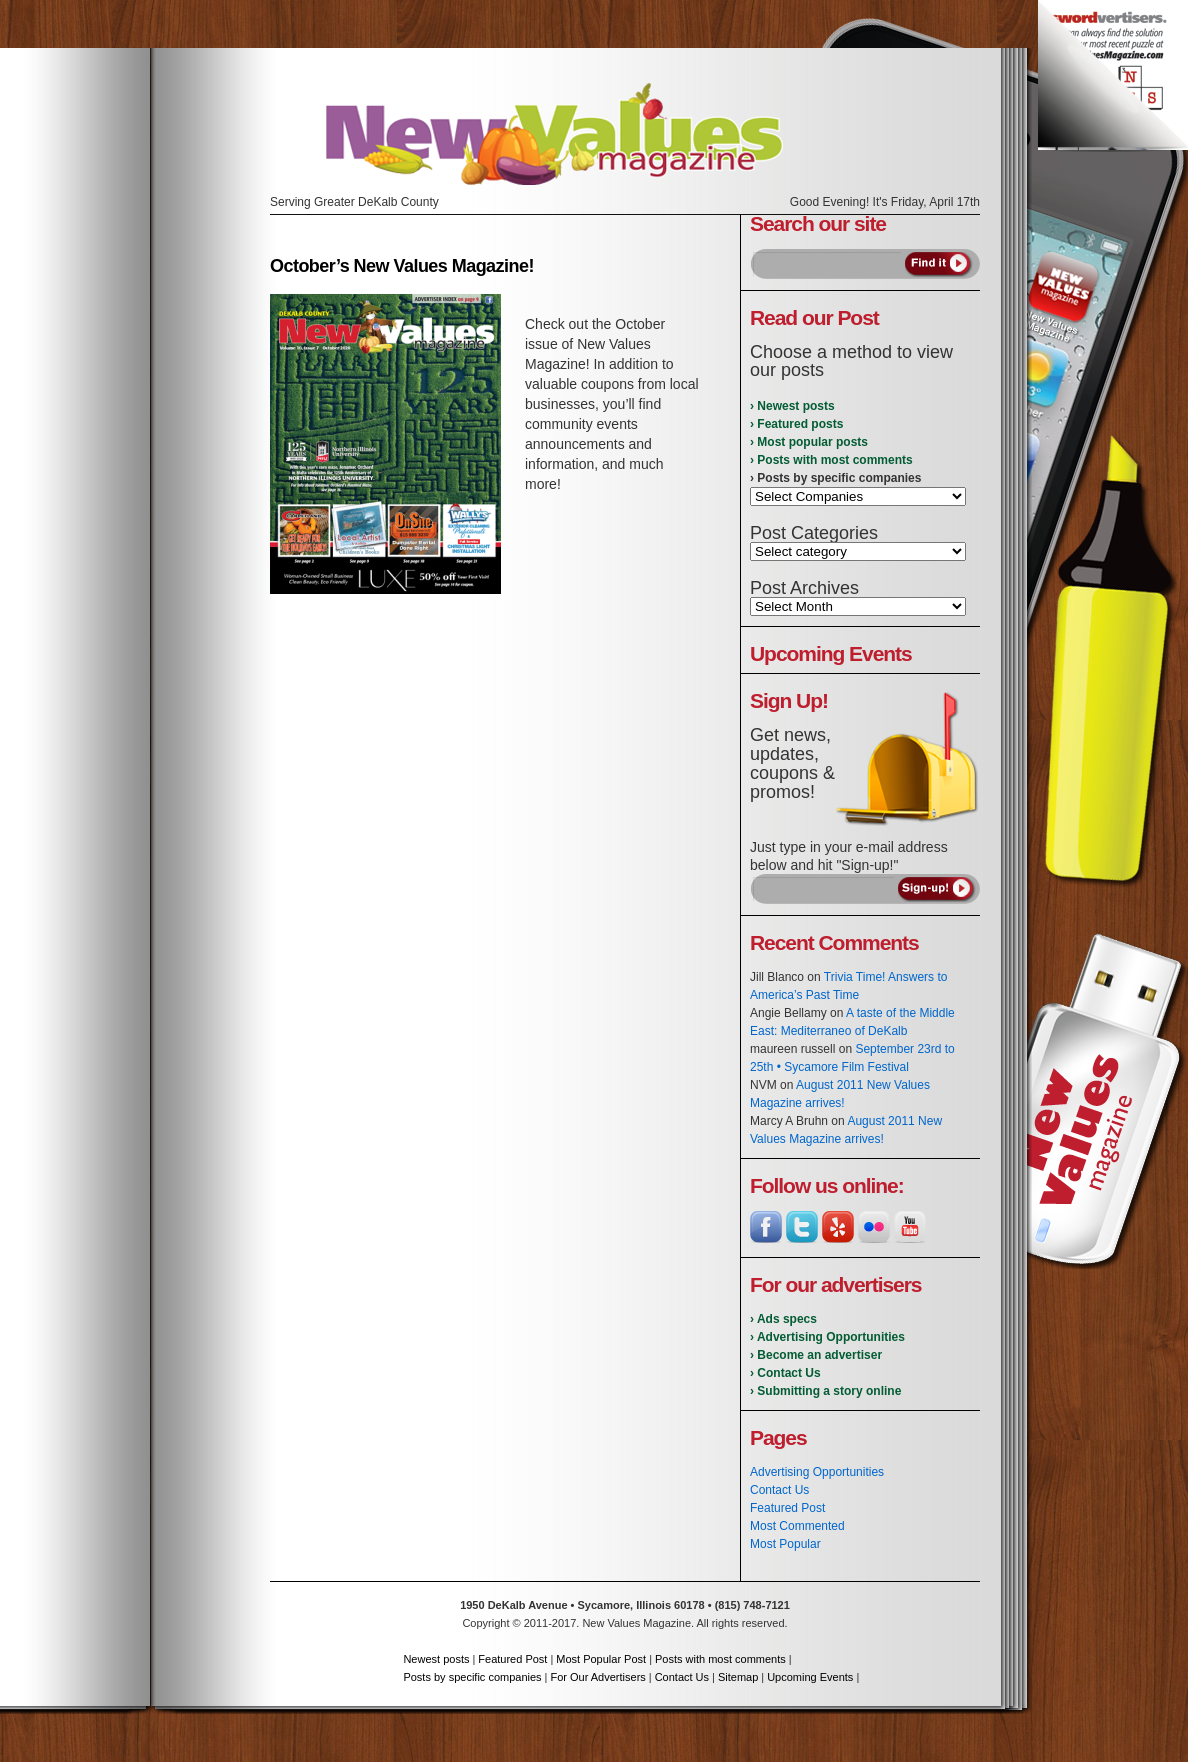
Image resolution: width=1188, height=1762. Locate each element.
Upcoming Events (810, 1677)
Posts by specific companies (472, 1677)
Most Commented (797, 1526)
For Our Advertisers (597, 1677)
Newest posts (436, 1659)
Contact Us (779, 1490)
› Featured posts (796, 424)
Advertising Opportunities (817, 1472)
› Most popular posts (809, 442)
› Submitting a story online (825, 1391)
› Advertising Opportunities (827, 1337)
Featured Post (787, 1508)
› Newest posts (792, 406)
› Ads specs (783, 1319)
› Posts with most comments (831, 460)
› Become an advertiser (816, 1355)
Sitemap (738, 1677)
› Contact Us (785, 1373)
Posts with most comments (720, 1659)
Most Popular (785, 1544)
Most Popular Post (601, 1659)
